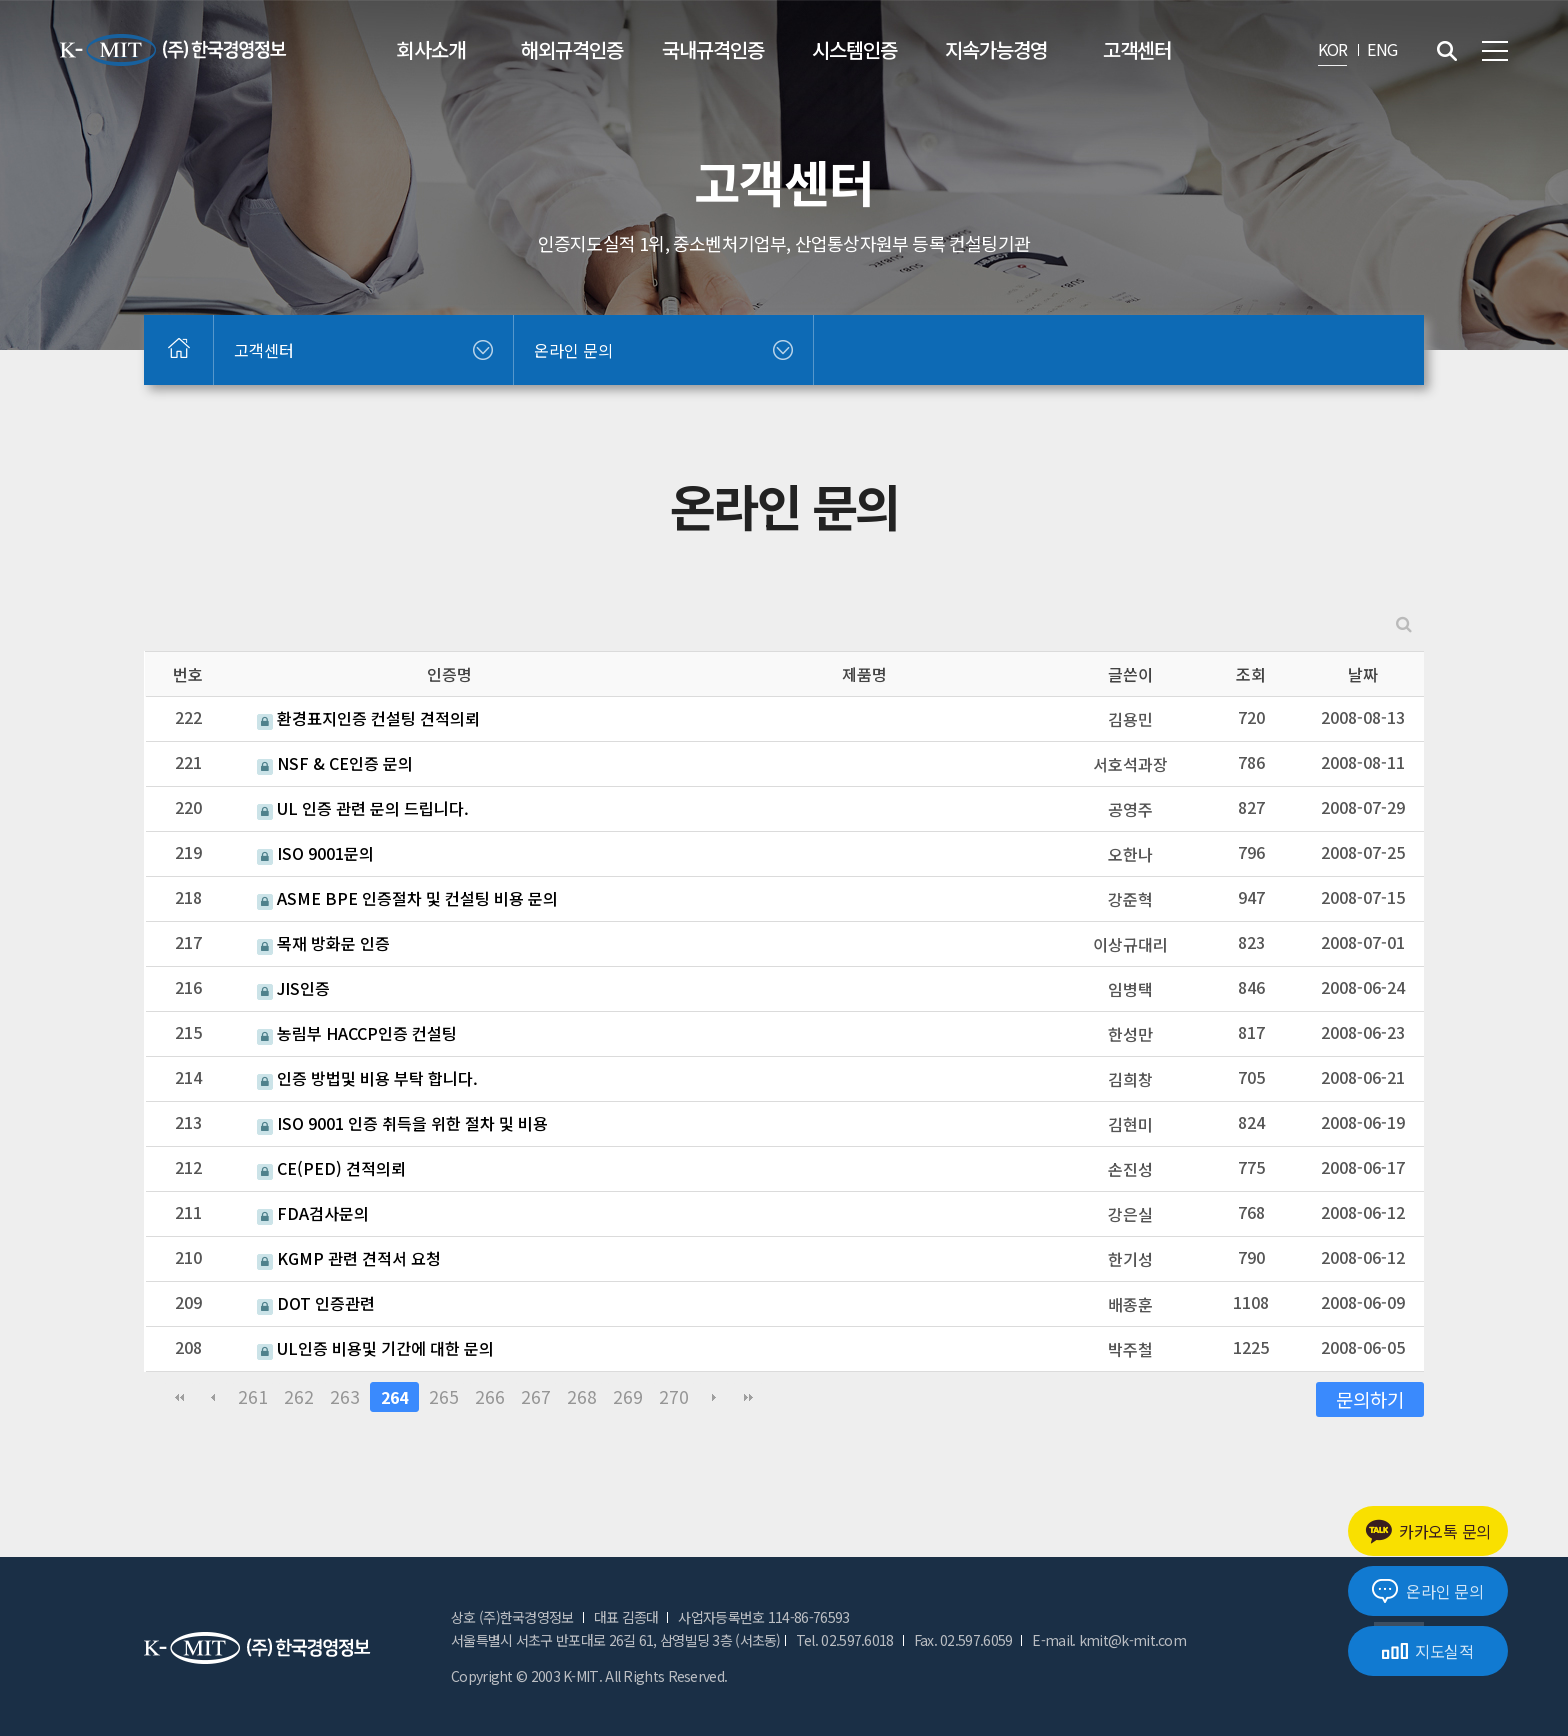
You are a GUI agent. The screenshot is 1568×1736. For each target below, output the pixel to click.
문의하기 (1370, 1398)
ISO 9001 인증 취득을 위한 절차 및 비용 (402, 1123)
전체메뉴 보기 (1495, 51)
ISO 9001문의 (315, 853)
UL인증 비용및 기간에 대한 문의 (375, 1348)
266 (490, 1396)
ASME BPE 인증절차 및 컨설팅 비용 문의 (407, 898)
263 (345, 1396)
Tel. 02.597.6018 (845, 1640)
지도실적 (1428, 1651)
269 (628, 1396)
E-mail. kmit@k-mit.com (1109, 1640)
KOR (1333, 49)
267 (536, 1396)
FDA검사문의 (313, 1213)
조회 (1251, 674)
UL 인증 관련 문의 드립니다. (363, 808)
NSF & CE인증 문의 (335, 763)
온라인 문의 (1427, 1591)
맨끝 (748, 1397)
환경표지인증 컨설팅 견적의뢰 (368, 718)
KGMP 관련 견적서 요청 (349, 1258)
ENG (1382, 49)
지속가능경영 (996, 49)
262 (299, 1396)
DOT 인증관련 (316, 1303)
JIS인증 (293, 988)
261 (253, 1396)
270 (674, 1396)
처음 (179, 1397)
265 (444, 1396)
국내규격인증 (713, 49)
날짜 (1363, 674)
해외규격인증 (572, 49)
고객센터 (1137, 49)
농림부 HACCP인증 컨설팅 (357, 1033)
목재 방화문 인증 (323, 943)
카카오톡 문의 (1428, 1531)
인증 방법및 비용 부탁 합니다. (367, 1078)
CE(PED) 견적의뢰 (331, 1168)
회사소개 (431, 49)
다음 (714, 1397)
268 (582, 1396)
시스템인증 (854, 49)
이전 (213, 1397)
